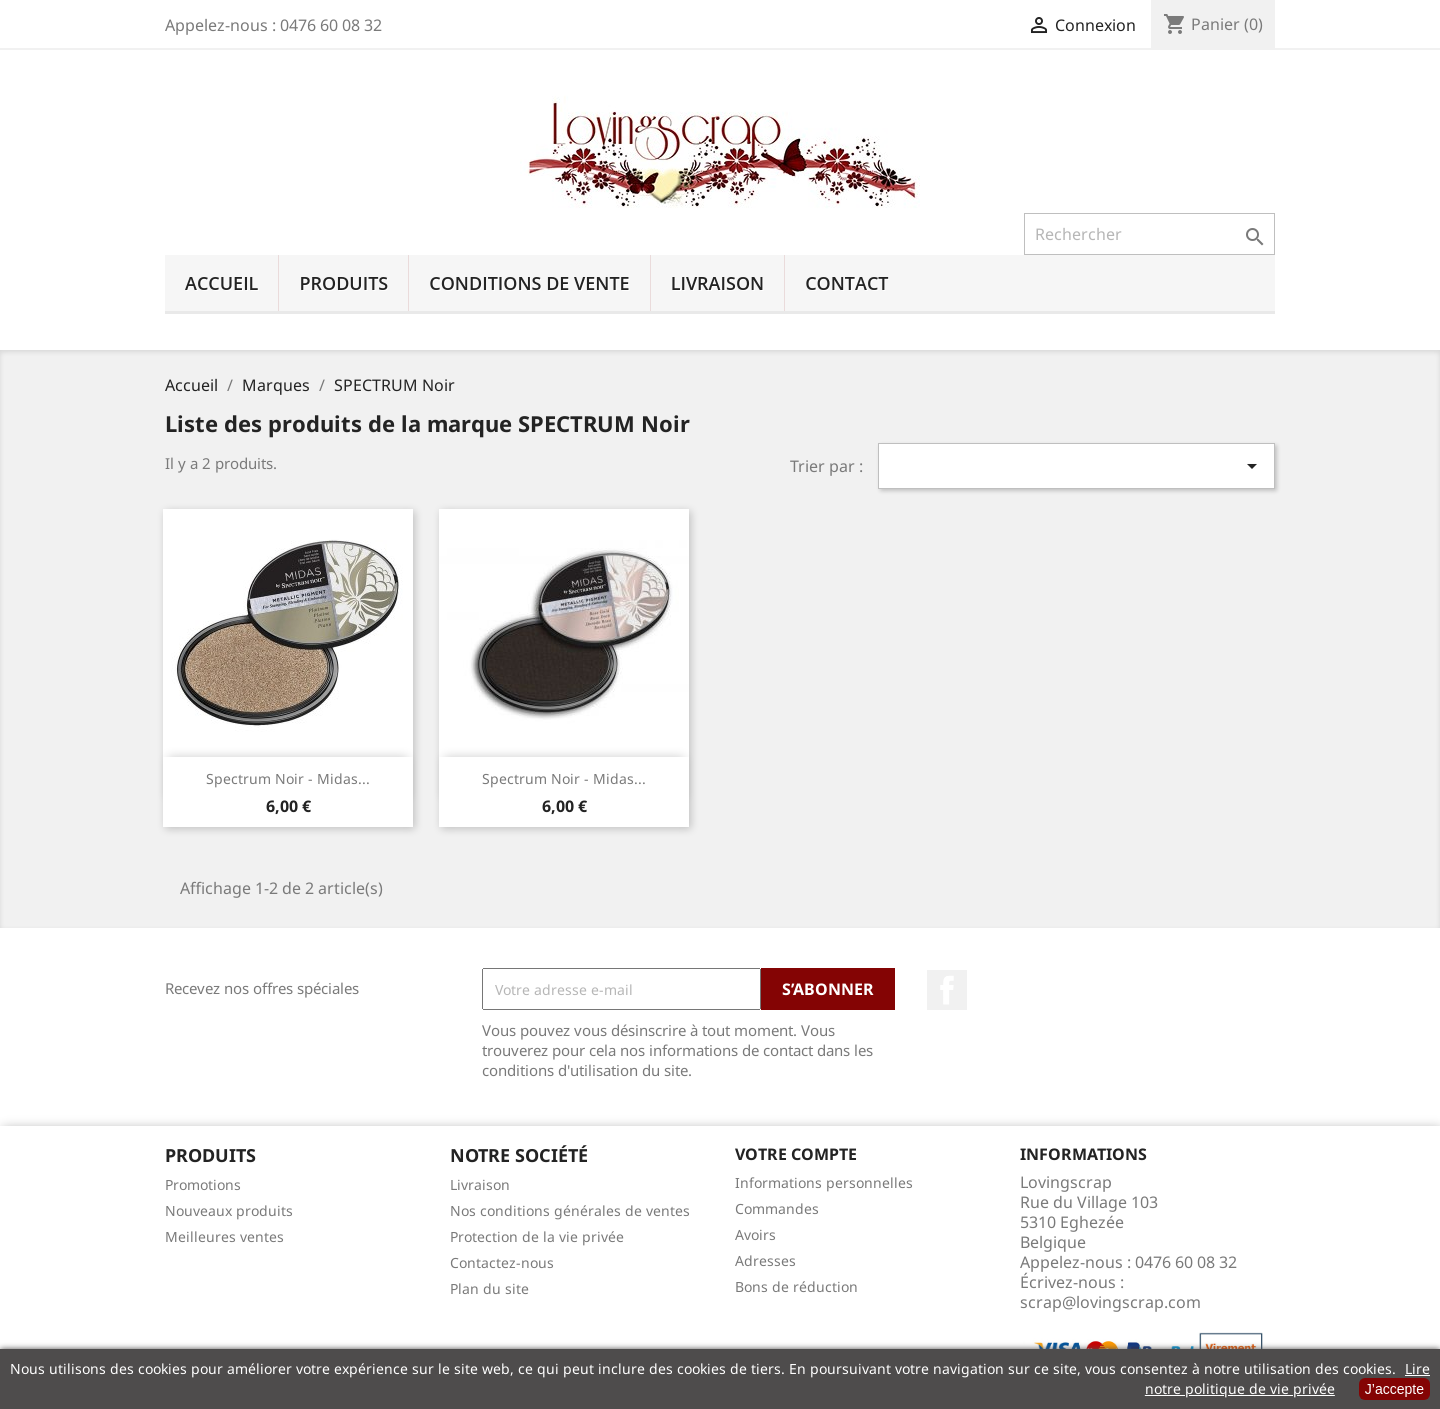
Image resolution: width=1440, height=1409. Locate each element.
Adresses (765, 1260)
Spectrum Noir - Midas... (288, 778)
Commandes (777, 1208)
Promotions (203, 1184)
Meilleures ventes (224, 1236)
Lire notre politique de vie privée (1287, 1378)
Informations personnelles (824, 1182)
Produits (343, 283)
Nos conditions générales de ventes (570, 1210)
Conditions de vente (529, 283)
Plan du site (489, 1288)
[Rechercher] (1149, 234)
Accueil (221, 283)
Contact (846, 283)
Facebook (947, 990)
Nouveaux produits (229, 1210)
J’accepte (1394, 1389)
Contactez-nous (502, 1262)
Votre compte (796, 1154)
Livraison (718, 283)
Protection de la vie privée (537, 1236)
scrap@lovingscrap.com (1110, 1302)
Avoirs (755, 1234)
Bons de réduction (796, 1286)
